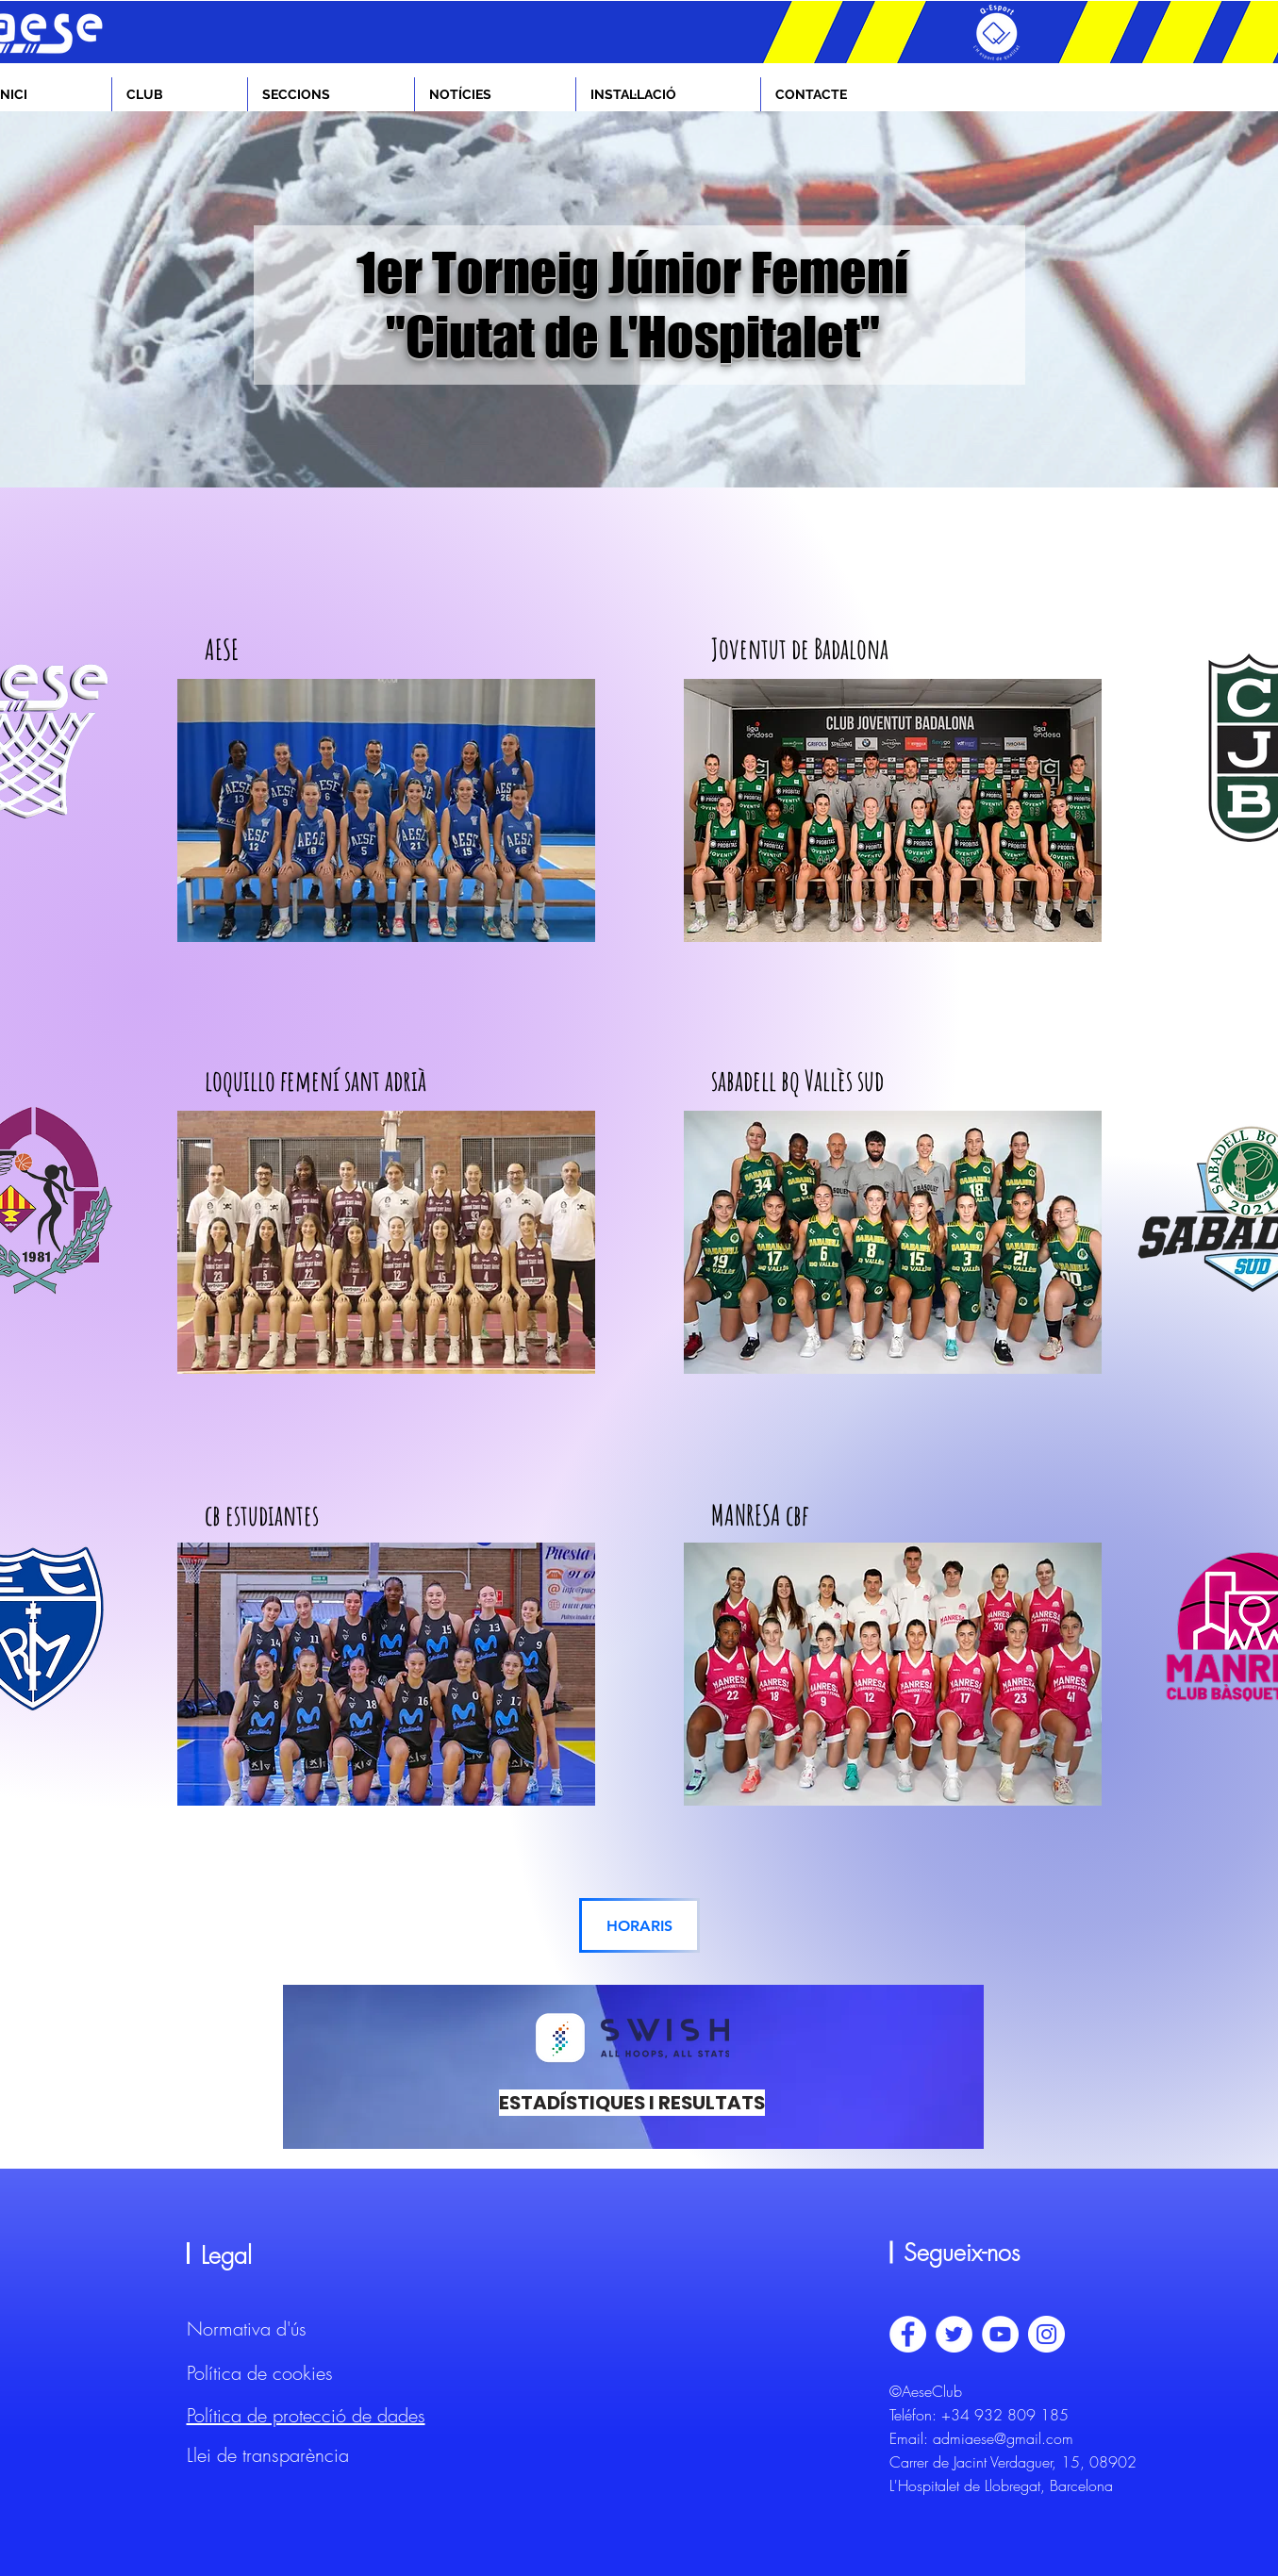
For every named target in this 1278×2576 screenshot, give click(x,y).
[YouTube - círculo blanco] (1000, 2334)
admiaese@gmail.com (1003, 2438)
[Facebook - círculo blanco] (907, 2334)
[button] (179, 94)
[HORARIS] (639, 1925)
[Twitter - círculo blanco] (954, 2334)
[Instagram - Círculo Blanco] (1046, 2334)
